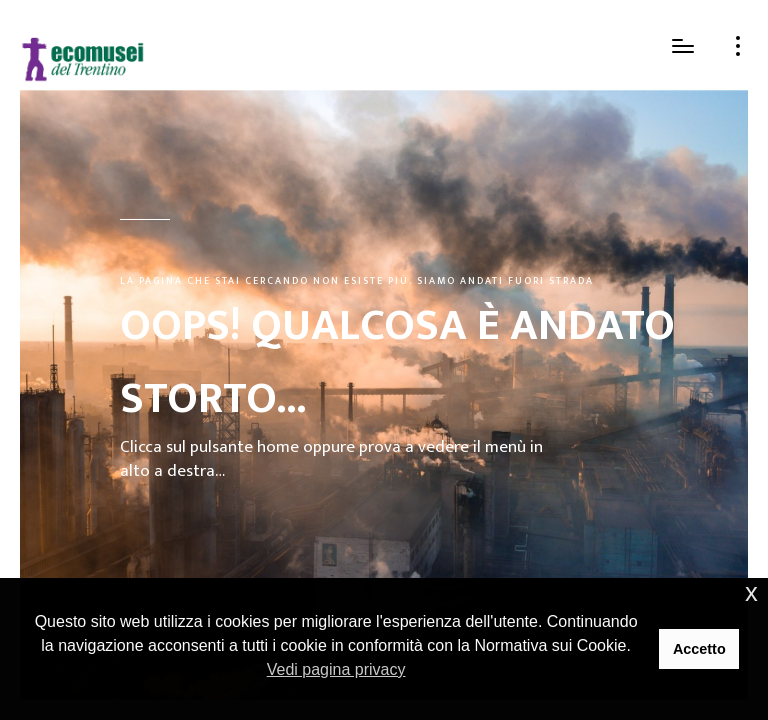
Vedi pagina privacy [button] (336, 669)
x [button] (751, 592)
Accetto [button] (699, 649)
